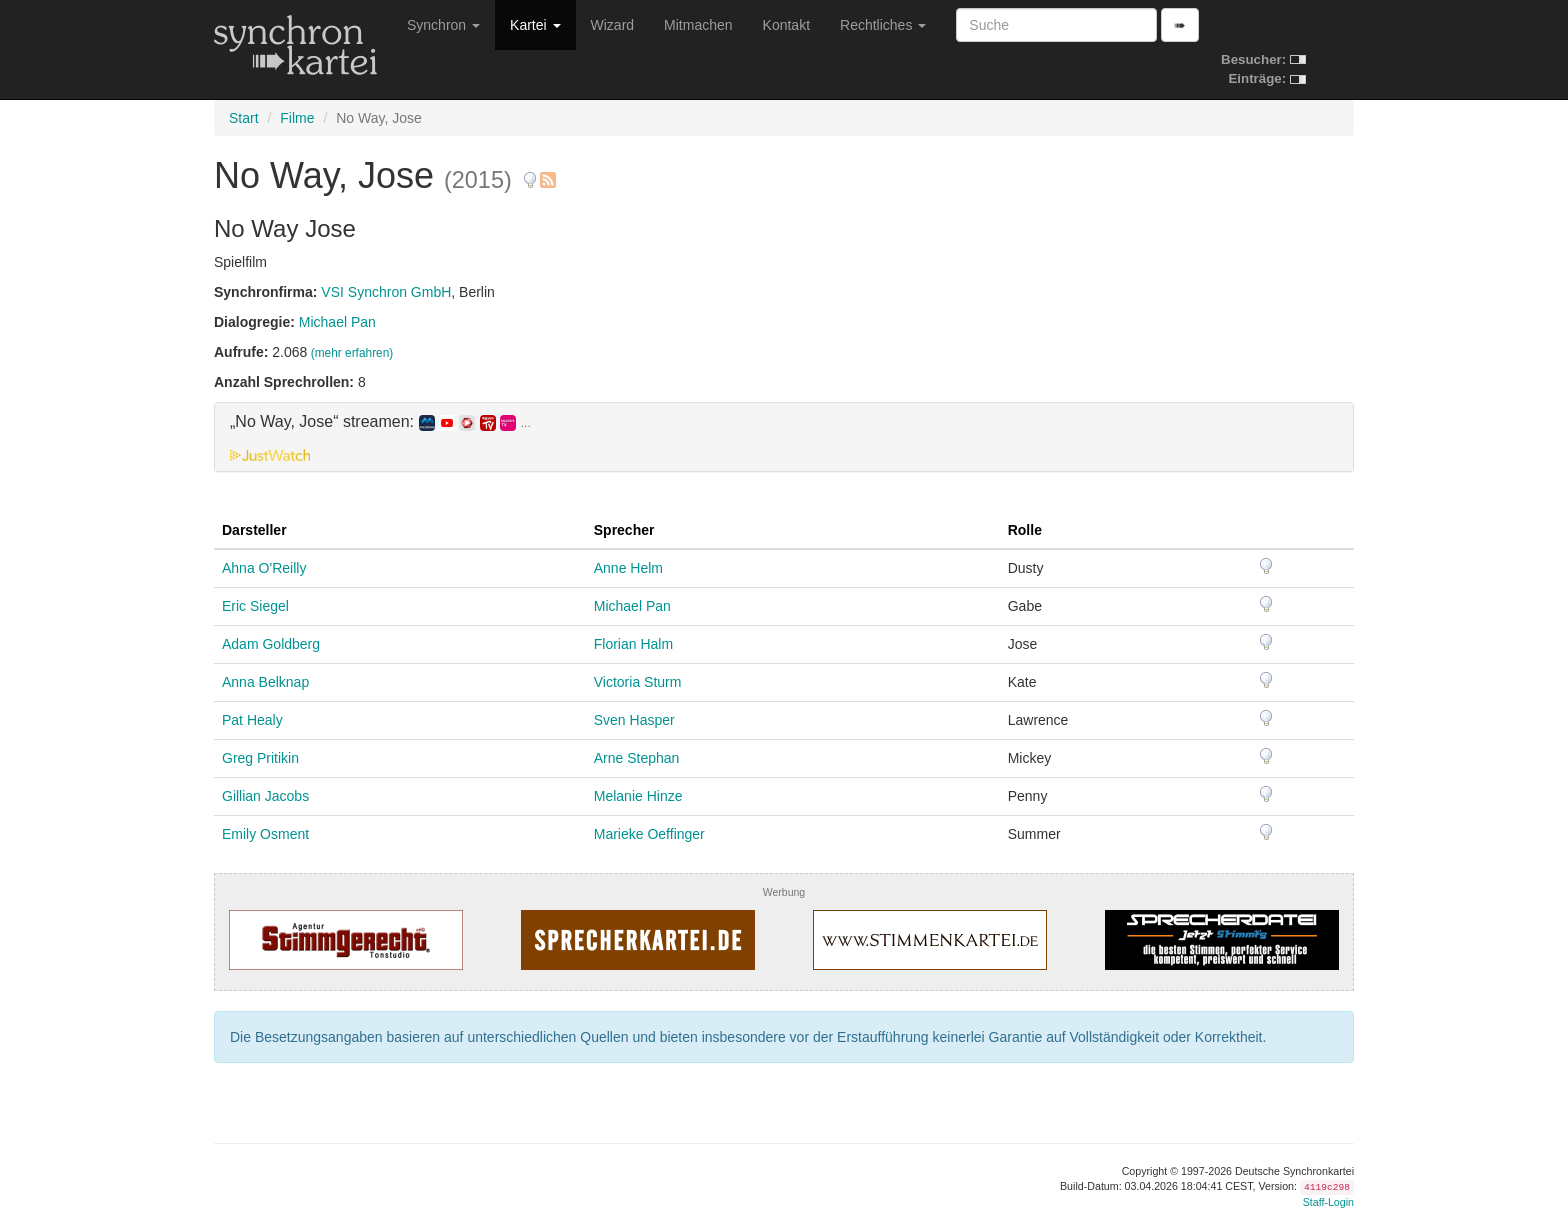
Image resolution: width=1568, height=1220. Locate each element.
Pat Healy (252, 720)
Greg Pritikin (260, 758)
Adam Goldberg (271, 644)
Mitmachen (698, 25)
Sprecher (624, 530)
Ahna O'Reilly (264, 568)
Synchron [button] (443, 25)
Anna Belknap (265, 682)
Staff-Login (1328, 1202)
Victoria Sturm (638, 682)
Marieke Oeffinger (649, 834)
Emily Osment (265, 834)
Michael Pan (337, 322)
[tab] (784, 437)
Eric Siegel (255, 606)
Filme (297, 118)
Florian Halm (633, 644)
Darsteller (254, 530)
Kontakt (786, 25)
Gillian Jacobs (265, 796)
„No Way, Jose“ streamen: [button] (380, 422)
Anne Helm (628, 568)
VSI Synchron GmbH (386, 292)
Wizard (613, 25)
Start (244, 118)
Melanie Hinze (638, 796)
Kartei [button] (535, 25)
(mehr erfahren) (352, 353)
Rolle (1025, 530)
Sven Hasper (634, 720)
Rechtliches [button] (883, 25)
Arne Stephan (637, 758)
